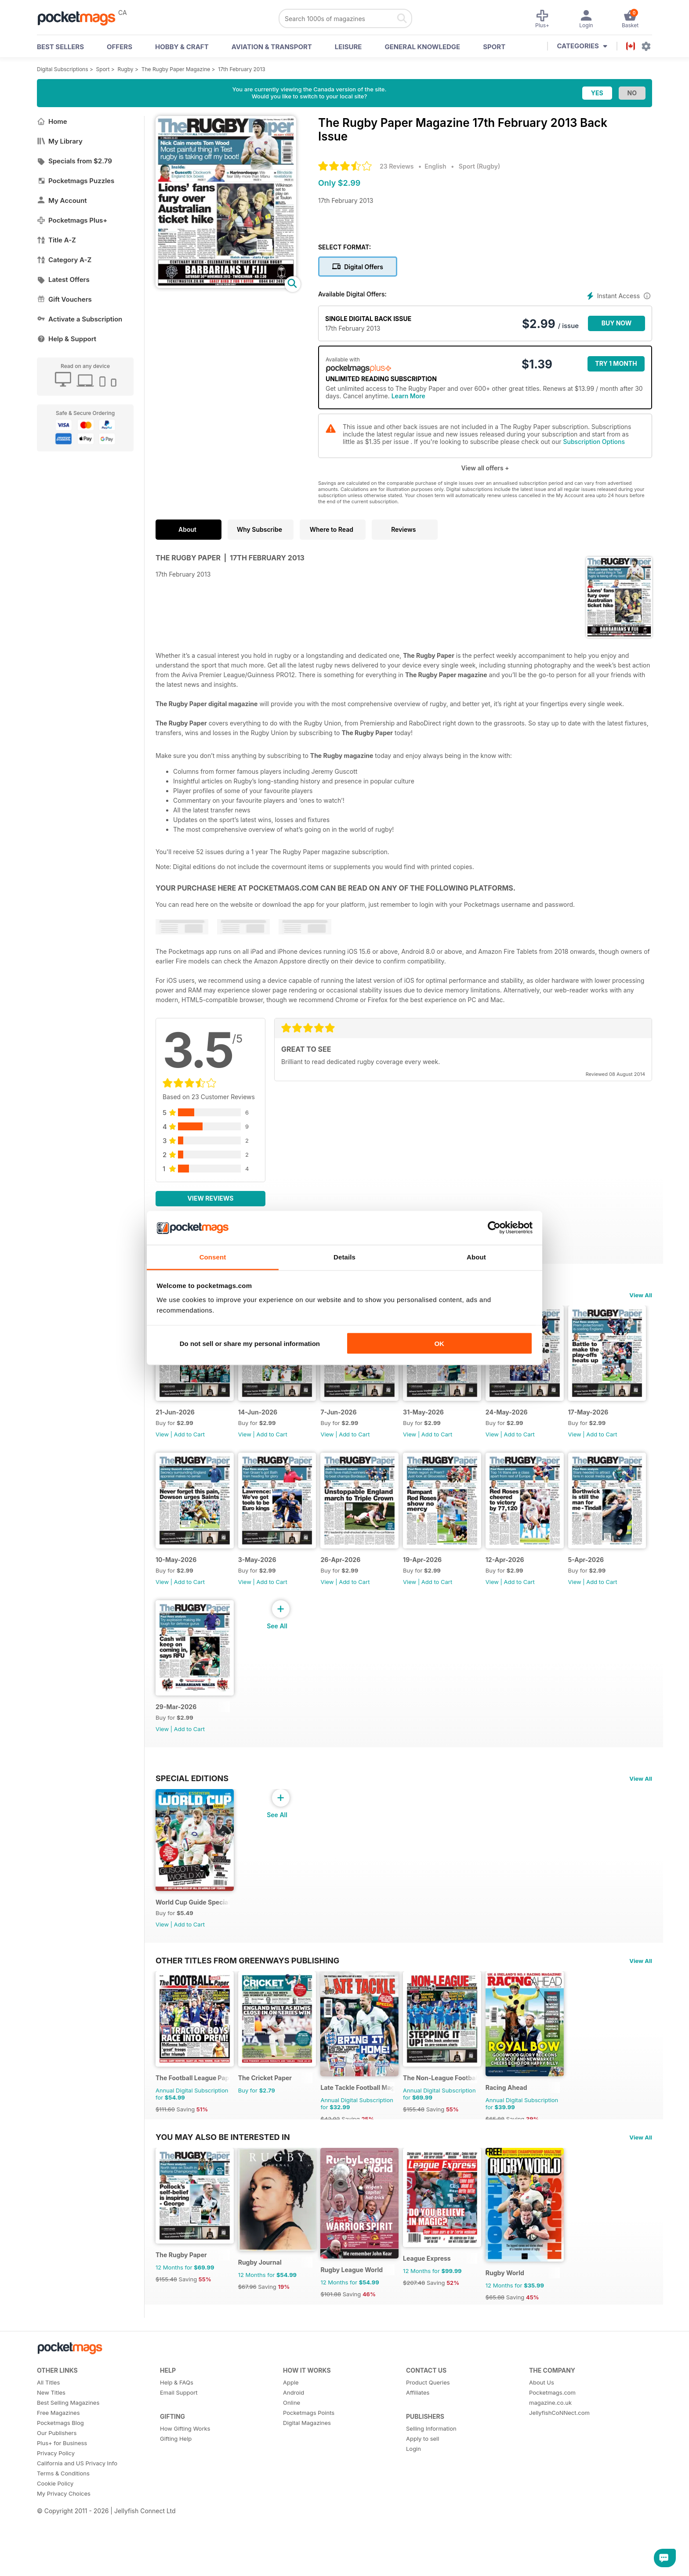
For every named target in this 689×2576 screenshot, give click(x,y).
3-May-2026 (355, 1578)
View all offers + (485, 468)
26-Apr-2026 (446, 1578)
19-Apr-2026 (535, 1578)
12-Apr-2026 (175, 1735)
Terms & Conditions (63, 2532)
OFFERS (119, 47)
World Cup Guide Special (193, 1940)
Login (413, 2507)
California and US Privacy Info (77, 2522)
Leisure (348, 47)
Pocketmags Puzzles (75, 181)
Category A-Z (64, 260)
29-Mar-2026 (356, 1735)
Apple (291, 2441)
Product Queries (428, 2441)
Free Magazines (58, 2471)
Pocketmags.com (552, 2451)
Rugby (126, 69)
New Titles (51, 2451)
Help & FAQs (176, 2441)
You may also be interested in (223, 2185)
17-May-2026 (176, 1578)
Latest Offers (63, 279)
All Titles (48, 2441)
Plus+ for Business (62, 2502)
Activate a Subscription (79, 319)
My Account (62, 200)
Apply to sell (422, 2497)
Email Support (179, 2451)
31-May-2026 (446, 1421)
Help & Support (66, 339)
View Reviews (211, 1198)
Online (291, 2461)
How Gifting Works (185, 2487)
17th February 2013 (241, 69)
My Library (60, 141)
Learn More (408, 396)
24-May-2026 (537, 1421)
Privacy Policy (56, 2512)
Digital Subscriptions (62, 69)
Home (52, 121)
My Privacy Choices (64, 2552)
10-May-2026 (266, 1578)
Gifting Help (176, 2497)
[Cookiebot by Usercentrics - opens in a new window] (494, 1227)
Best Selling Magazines (68, 2461)
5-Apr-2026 (264, 1735)
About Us (541, 2441)
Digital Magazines (307, 2482)
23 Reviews (397, 166)
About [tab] (476, 1256)
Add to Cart (189, 1443)
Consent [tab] (212, 1256)
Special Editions (192, 1806)
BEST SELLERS (60, 47)
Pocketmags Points (308, 2471)
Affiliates (417, 2451)
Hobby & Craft (182, 47)
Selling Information (431, 2487)
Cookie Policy (55, 2542)
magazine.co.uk (550, 2461)
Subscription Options (593, 441)
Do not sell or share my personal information (250, 1343)
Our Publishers (56, 2492)
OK (439, 1343)
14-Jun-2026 (265, 1421)
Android (293, 2451)
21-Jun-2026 (175, 1421)
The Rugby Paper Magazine (175, 69)
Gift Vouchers (64, 299)
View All (640, 1295)
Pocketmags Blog (60, 2482)
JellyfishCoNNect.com (559, 2471)
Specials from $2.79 (74, 161)
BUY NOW (617, 323)
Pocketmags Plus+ (72, 220)
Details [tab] (344, 1256)
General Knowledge (422, 47)
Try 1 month (616, 363)
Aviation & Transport (272, 47)
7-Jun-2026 (354, 1421)
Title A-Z (56, 240)
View (162, 1443)
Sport (494, 47)
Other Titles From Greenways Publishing (247, 1998)
